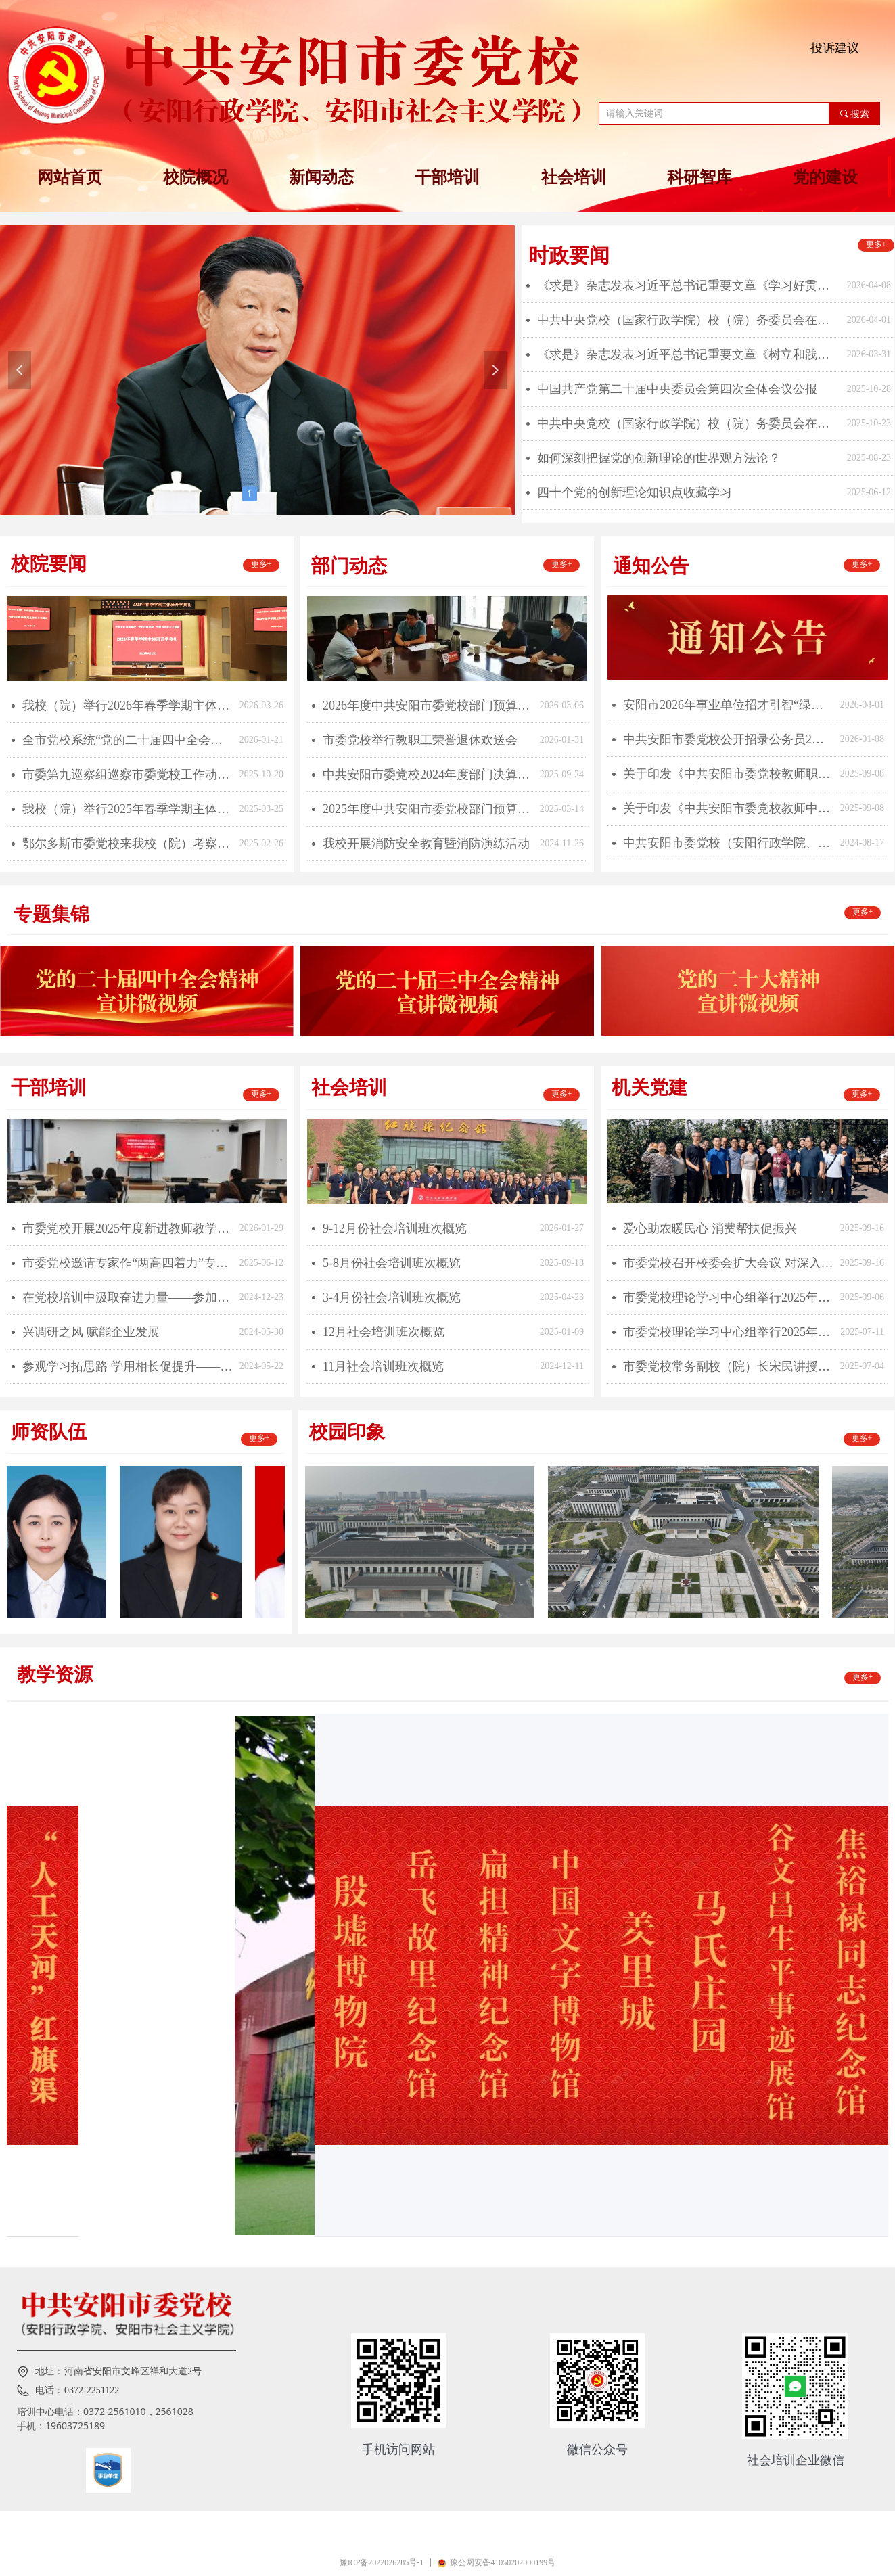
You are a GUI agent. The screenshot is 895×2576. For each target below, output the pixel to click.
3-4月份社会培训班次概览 (392, 1297)
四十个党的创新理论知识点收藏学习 (634, 492)
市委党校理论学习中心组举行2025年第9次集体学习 (728, 1297)
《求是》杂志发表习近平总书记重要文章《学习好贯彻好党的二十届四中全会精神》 (688, 285)
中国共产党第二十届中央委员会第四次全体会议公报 (677, 389)
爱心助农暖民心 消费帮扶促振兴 (710, 1228)
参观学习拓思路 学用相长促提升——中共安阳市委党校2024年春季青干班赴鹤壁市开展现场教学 (127, 1366)
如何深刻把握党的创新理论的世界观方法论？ (659, 458)
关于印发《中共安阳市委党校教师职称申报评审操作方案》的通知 (728, 774)
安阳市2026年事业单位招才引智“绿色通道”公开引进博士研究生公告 (728, 705)
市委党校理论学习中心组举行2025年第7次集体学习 (728, 1332)
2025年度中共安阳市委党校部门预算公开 (428, 809)
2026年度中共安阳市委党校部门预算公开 (428, 705)
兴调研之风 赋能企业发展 (91, 1332)
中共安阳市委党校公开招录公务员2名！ (728, 739)
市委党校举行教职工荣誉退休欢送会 (420, 740)
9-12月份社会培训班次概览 (395, 1228)
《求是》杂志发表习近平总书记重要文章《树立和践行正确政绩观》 (688, 354)
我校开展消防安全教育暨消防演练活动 (426, 843)
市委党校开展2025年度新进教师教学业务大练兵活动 (127, 1228)
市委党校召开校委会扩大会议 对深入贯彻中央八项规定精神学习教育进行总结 (728, 1263)
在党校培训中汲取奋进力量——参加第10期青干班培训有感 (127, 1297)
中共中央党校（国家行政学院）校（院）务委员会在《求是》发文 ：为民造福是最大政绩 (688, 320)
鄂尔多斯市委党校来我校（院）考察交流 (127, 843)
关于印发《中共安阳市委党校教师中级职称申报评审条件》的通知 (728, 808)
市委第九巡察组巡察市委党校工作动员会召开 (127, 774)
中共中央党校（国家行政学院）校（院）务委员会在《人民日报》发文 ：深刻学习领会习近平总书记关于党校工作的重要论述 (688, 423)
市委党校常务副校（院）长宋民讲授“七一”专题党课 (728, 1366)
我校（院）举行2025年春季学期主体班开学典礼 (127, 809)
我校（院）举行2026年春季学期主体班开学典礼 (127, 705)
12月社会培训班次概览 (383, 1332)
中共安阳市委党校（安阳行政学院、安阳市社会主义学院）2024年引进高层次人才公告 (728, 843)
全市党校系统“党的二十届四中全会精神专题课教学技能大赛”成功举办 (127, 740)
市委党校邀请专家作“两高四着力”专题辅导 (127, 1263)
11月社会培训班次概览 (383, 1366)
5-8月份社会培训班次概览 (392, 1263)
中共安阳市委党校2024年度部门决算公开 (428, 774)
